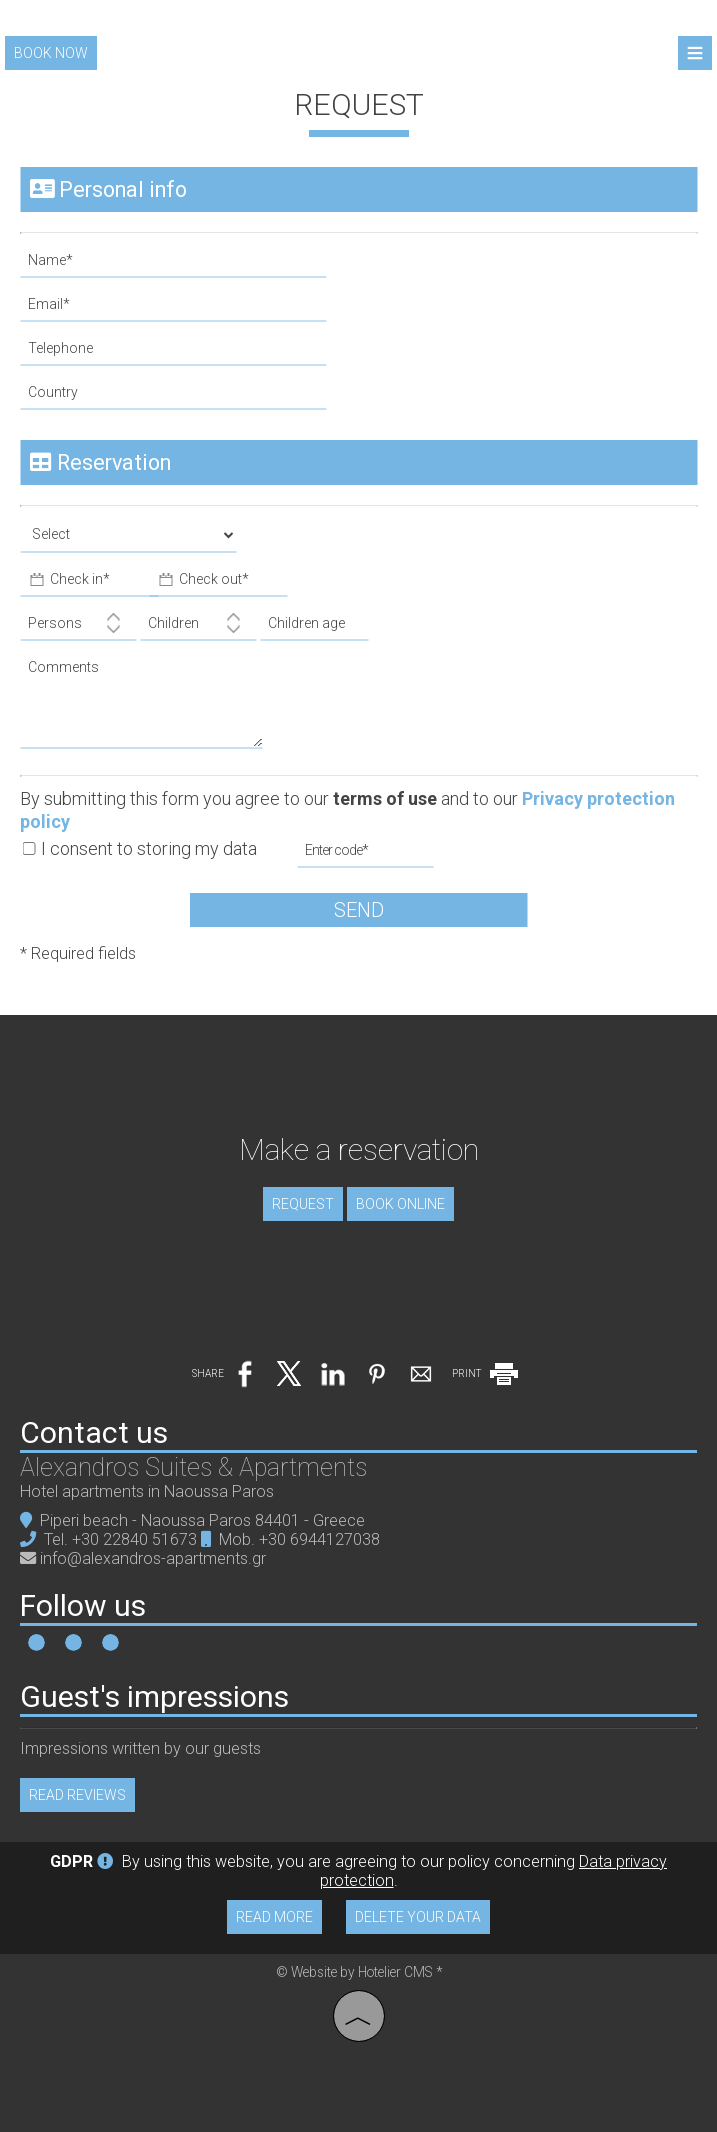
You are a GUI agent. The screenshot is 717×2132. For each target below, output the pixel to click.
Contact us (94, 1432)
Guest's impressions (154, 1696)
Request (303, 1204)
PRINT (487, 1373)
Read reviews (77, 1795)
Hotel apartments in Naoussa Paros (147, 1491)
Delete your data (418, 1917)
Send (359, 910)
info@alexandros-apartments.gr (153, 1558)
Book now (51, 53)
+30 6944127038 (319, 1539)
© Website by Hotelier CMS (356, 1972)
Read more (274, 1917)
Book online (400, 1204)
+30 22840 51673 (134, 1539)
